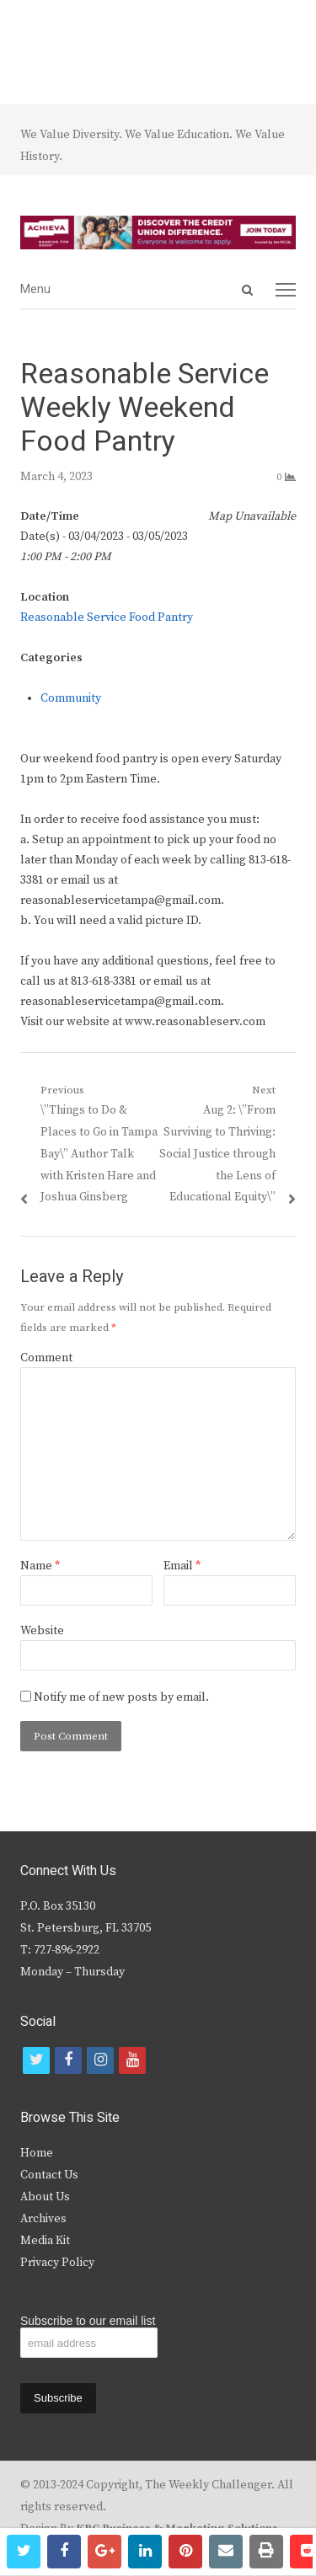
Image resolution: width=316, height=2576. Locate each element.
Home (36, 2153)
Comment (46, 1357)
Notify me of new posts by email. (121, 1697)
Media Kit (45, 2240)
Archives (43, 2218)
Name (40, 1566)
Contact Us (49, 2175)
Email (182, 1566)
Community (70, 698)
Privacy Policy (57, 2262)
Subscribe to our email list (87, 2320)
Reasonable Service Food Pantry (106, 617)
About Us (45, 2197)
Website (42, 1630)
